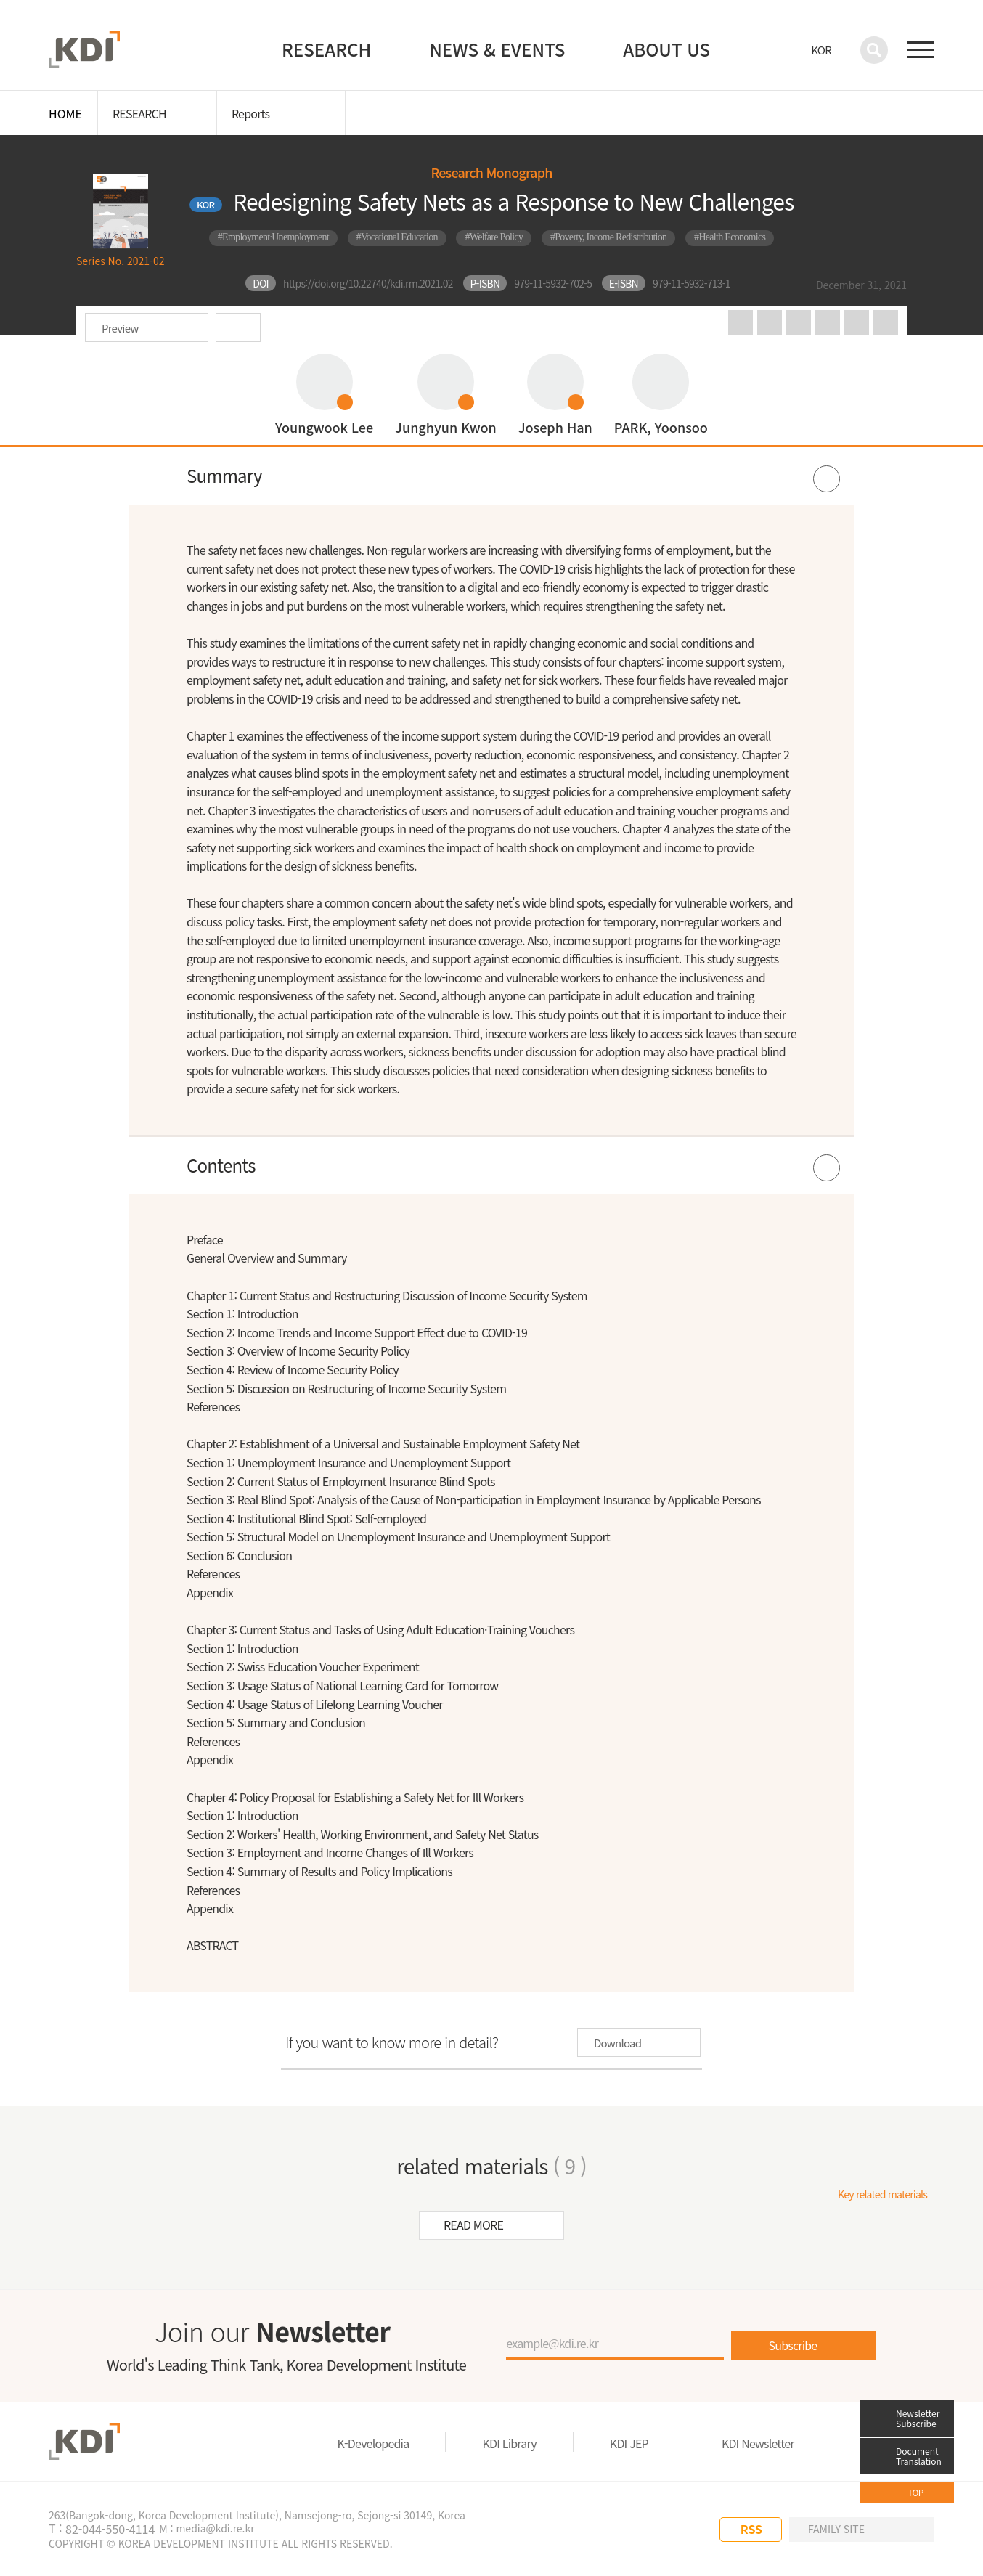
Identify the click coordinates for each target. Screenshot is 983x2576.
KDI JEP (629, 2443)
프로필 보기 (324, 393)
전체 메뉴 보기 (920, 50)
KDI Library (509, 2443)
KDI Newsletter (758, 2443)
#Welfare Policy (494, 237)
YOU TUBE (656, 2529)
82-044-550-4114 (110, 2529)
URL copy (827, 322)
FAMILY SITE (836, 2529)
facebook (769, 322)
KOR (821, 49)
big (856, 322)
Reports (250, 113)
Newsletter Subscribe (917, 2418)
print (798, 322)
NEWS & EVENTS (497, 49)
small (885, 322)
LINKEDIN (686, 2529)
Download (238, 327)
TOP (915, 2492)
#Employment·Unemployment (273, 237)
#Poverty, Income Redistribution (608, 237)
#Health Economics (729, 237)
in (740, 322)
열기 (491, 476)
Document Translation (919, 2456)
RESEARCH (326, 49)
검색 (874, 50)
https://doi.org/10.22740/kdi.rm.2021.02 (368, 283)
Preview (120, 327)
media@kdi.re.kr (215, 2528)
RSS (751, 2529)
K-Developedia (373, 2443)
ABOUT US (666, 49)
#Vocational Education (397, 237)
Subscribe (793, 2345)
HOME (65, 113)
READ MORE (473, 2224)
